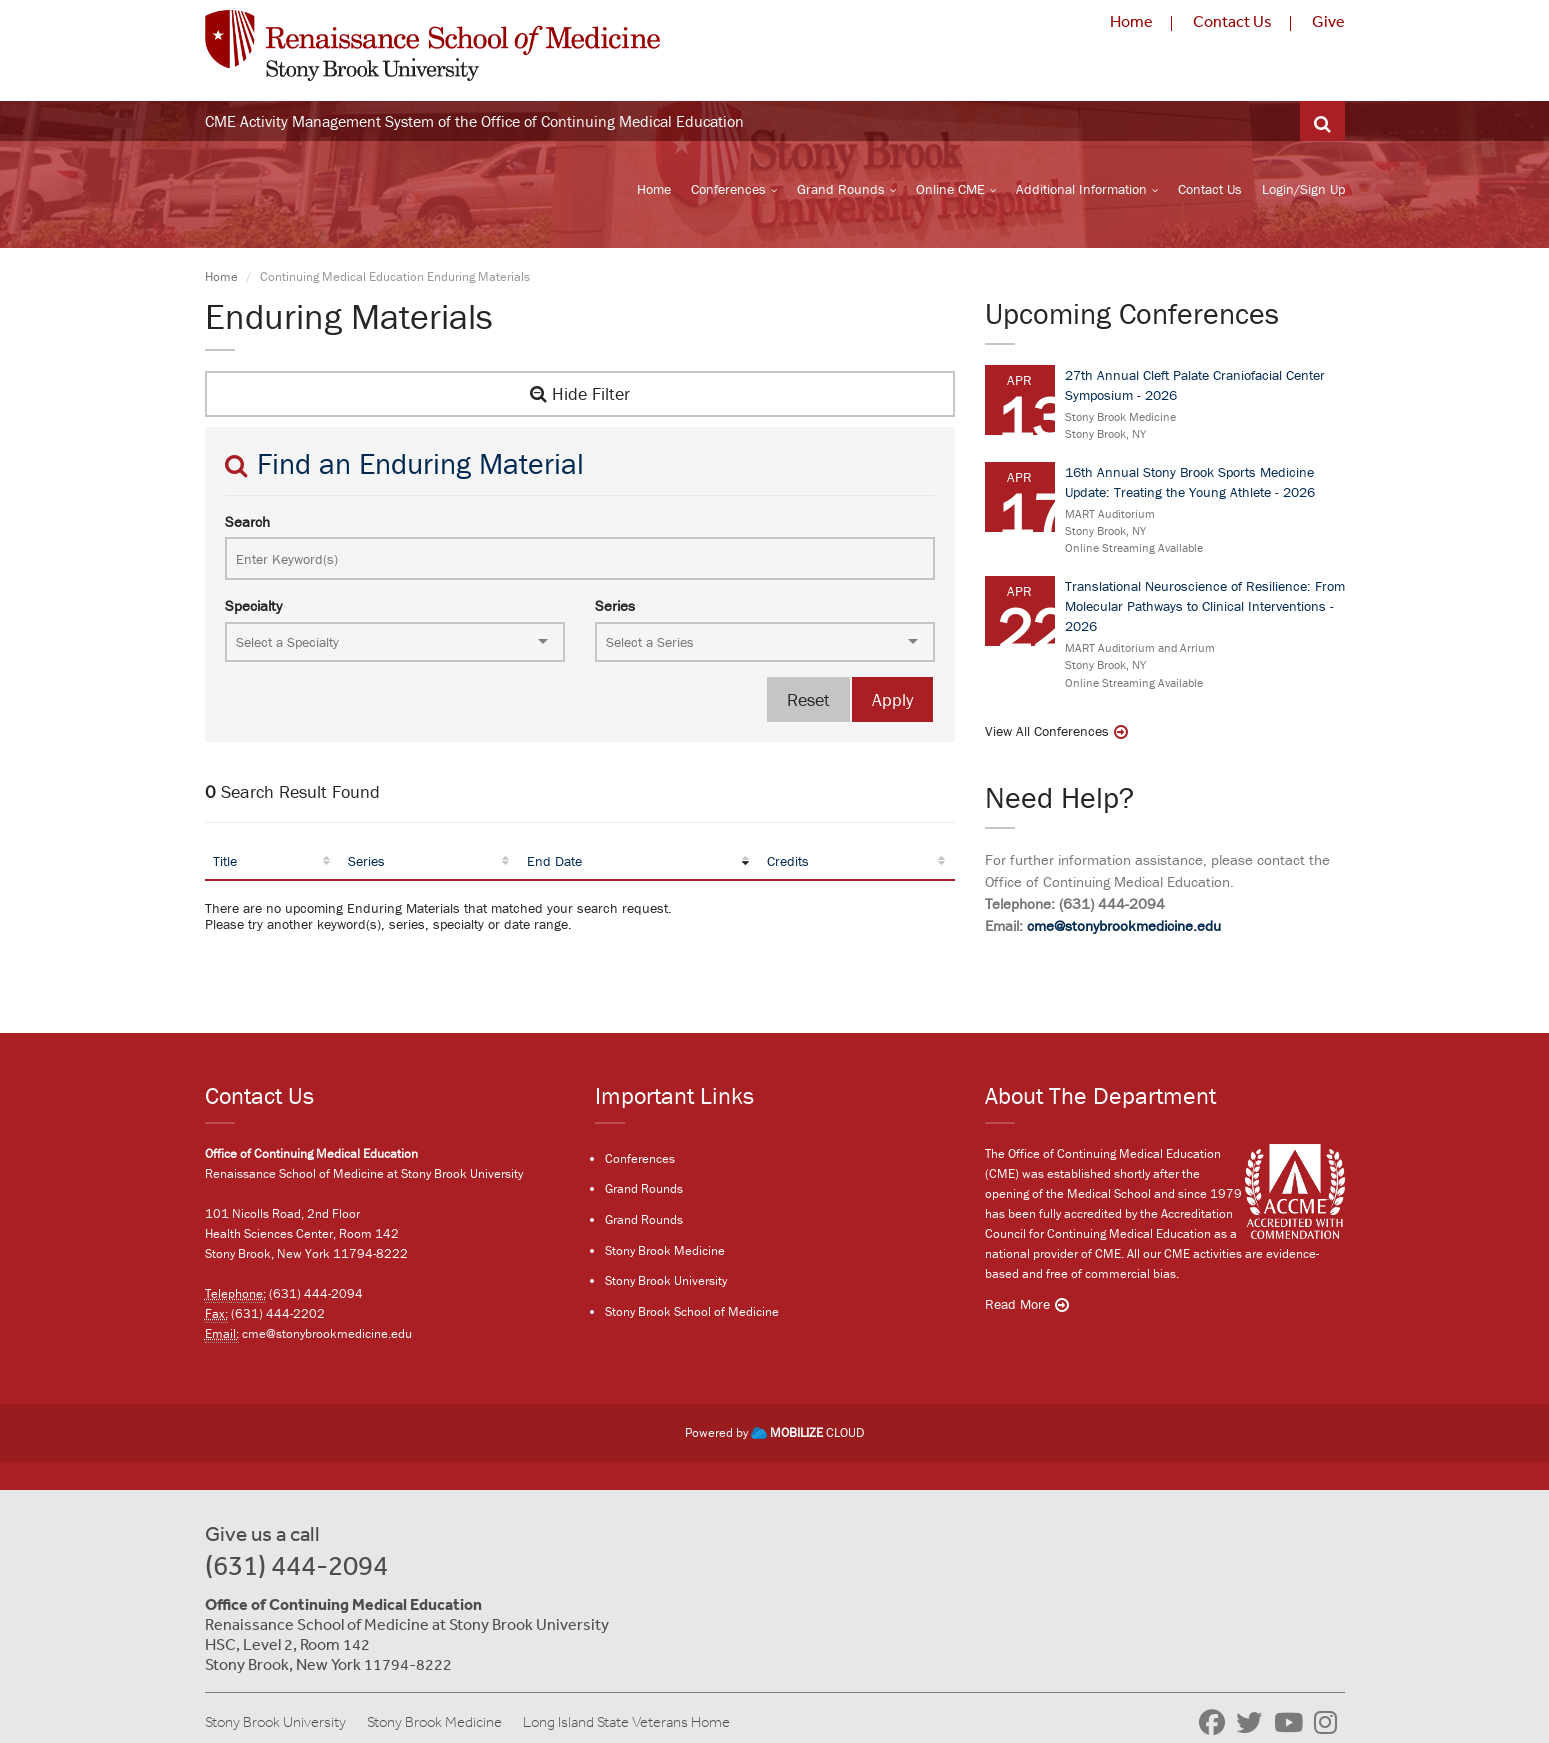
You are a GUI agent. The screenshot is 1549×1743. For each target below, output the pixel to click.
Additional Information (1081, 191)
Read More (1017, 1305)
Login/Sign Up (1303, 191)
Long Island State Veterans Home (626, 1722)
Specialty (253, 608)
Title (225, 864)
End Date (554, 864)
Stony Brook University (666, 1282)
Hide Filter (580, 396)
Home (1131, 21)
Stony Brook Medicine (665, 1251)
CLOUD (807, 1433)
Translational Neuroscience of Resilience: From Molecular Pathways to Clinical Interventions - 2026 (1205, 609)
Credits (788, 864)
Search (247, 524)
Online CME (950, 191)
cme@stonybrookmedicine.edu (1124, 928)
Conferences (728, 191)
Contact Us (1232, 21)
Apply (892, 702)
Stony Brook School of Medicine (692, 1312)
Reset (808, 702)
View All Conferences (1047, 734)
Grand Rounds (841, 191)
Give (1328, 21)
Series (615, 608)
